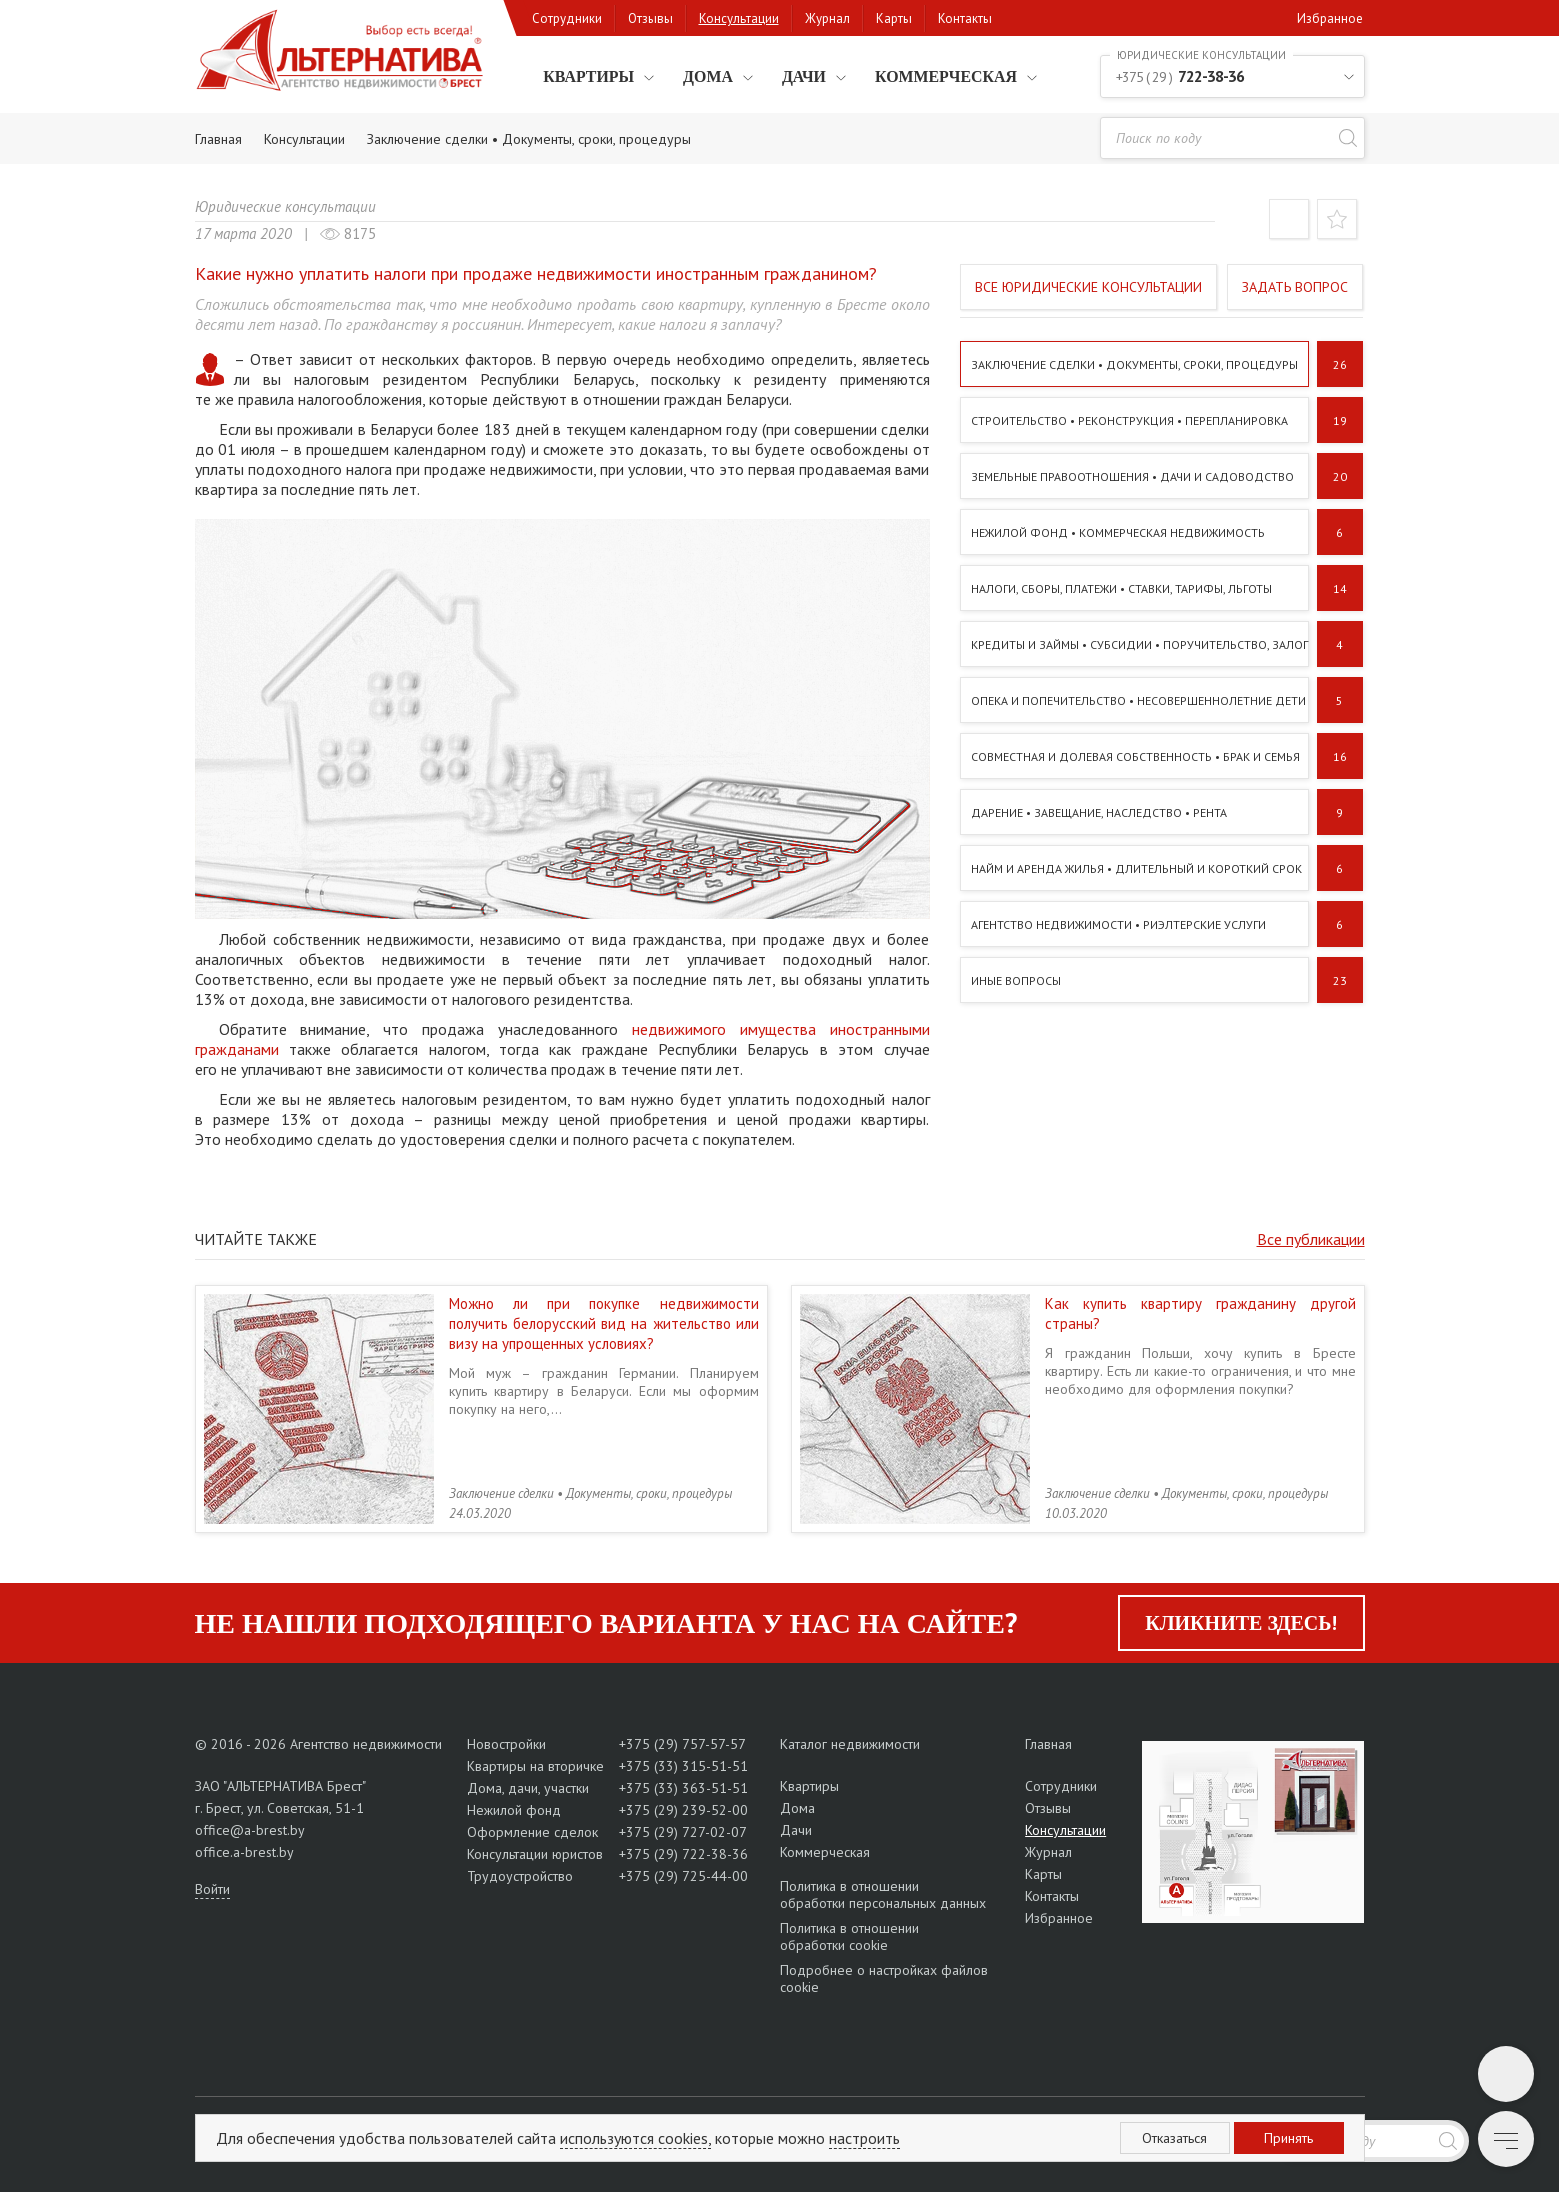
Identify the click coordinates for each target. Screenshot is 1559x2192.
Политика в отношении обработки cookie (849, 1936)
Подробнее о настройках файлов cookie (884, 1978)
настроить (864, 2138)
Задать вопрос (1295, 287)
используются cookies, (635, 2138)
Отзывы (650, 18)
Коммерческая (945, 76)
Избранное (1330, 18)
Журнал (827, 18)
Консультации (739, 18)
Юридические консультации (285, 206)
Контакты (965, 18)
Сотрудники (567, 18)
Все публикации (1311, 1239)
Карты (894, 18)
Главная (1048, 1744)
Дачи (803, 76)
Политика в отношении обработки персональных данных (883, 1895)
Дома (707, 76)
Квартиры (587, 76)
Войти (212, 1889)
